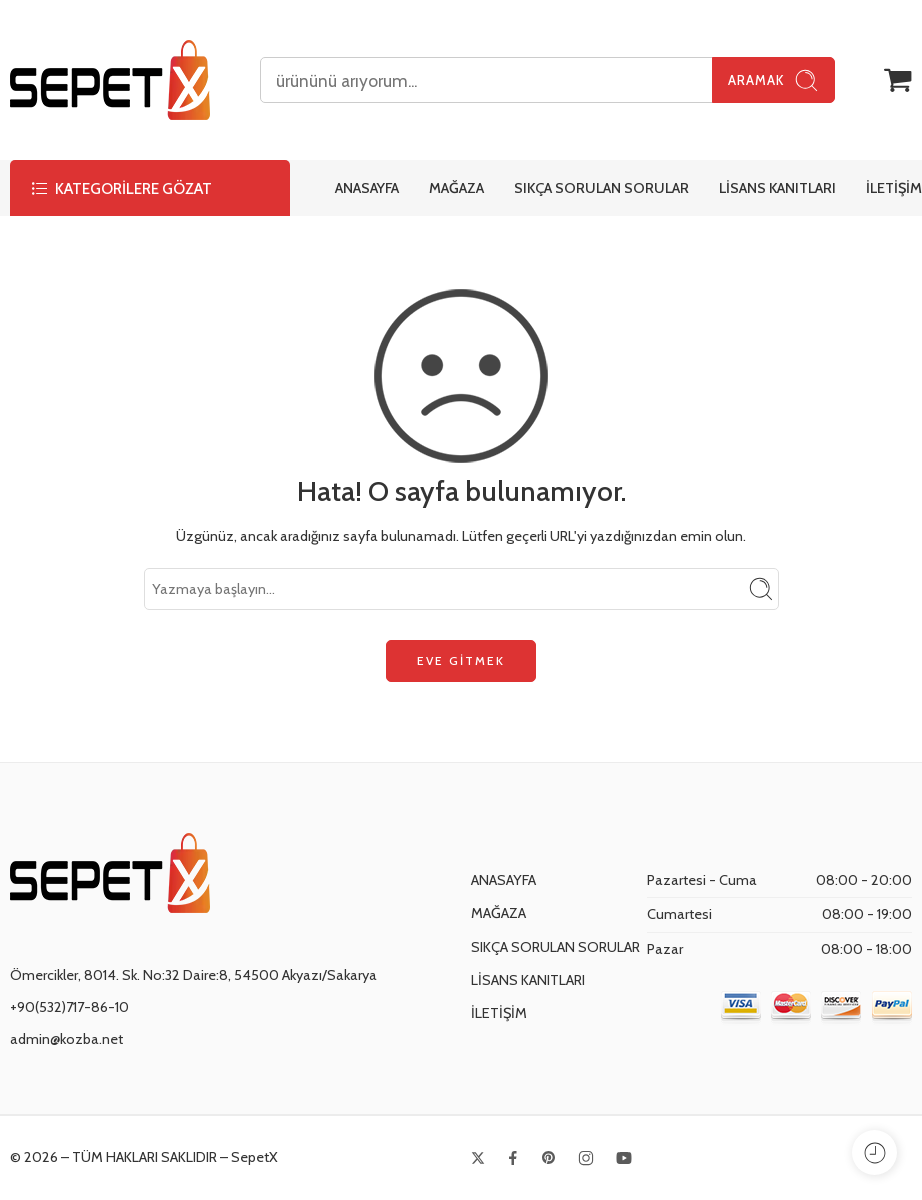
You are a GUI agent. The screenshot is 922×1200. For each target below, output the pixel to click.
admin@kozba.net (66, 1039)
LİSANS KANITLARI (777, 188)
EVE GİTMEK (461, 660)
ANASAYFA (367, 188)
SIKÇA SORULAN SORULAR (601, 188)
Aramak (773, 80)
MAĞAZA (456, 188)
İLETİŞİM (894, 188)
